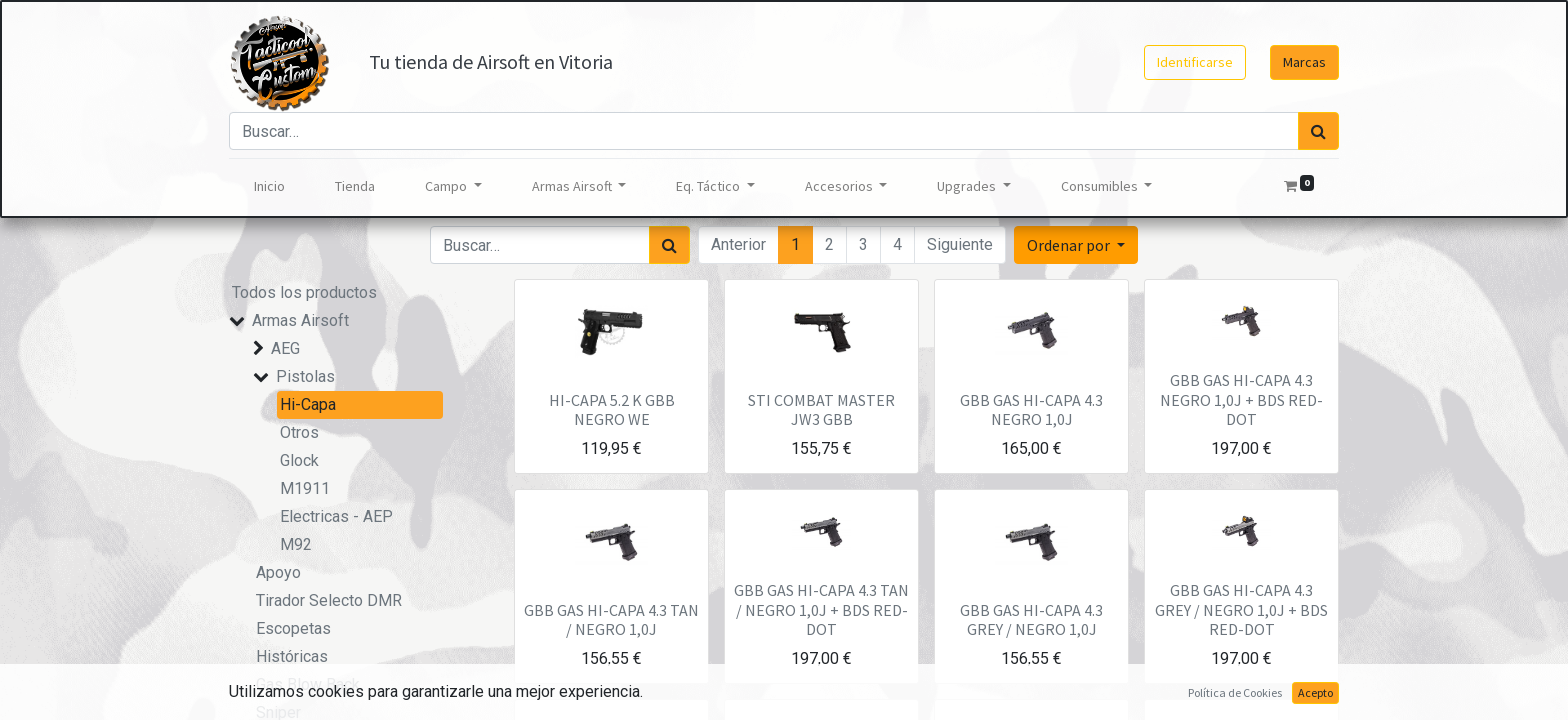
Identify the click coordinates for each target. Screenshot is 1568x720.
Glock (299, 460)
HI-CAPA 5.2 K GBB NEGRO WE (612, 409)
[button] (1076, 245)
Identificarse (1195, 62)
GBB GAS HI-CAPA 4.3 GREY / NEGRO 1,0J (1031, 619)
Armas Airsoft (300, 320)
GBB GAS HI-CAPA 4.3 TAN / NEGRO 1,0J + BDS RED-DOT (821, 609)
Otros (299, 432)
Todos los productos (304, 292)
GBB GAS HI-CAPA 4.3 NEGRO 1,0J (1031, 409)
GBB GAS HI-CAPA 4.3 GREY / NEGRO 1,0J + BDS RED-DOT (1241, 609)
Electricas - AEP (336, 516)
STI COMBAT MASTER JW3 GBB (821, 409)
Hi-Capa (308, 404)
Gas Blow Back (308, 684)
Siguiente (960, 244)
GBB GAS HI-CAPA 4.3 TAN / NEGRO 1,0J (611, 619)
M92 (296, 544)
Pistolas (305, 376)
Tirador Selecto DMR (329, 600)
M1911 (305, 488)
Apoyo (278, 572)
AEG (285, 348)
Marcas (1304, 62)
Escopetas (293, 628)
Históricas (292, 656)
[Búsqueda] (1318, 131)
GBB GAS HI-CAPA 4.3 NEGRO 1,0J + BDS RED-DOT (1241, 399)
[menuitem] (269, 186)
